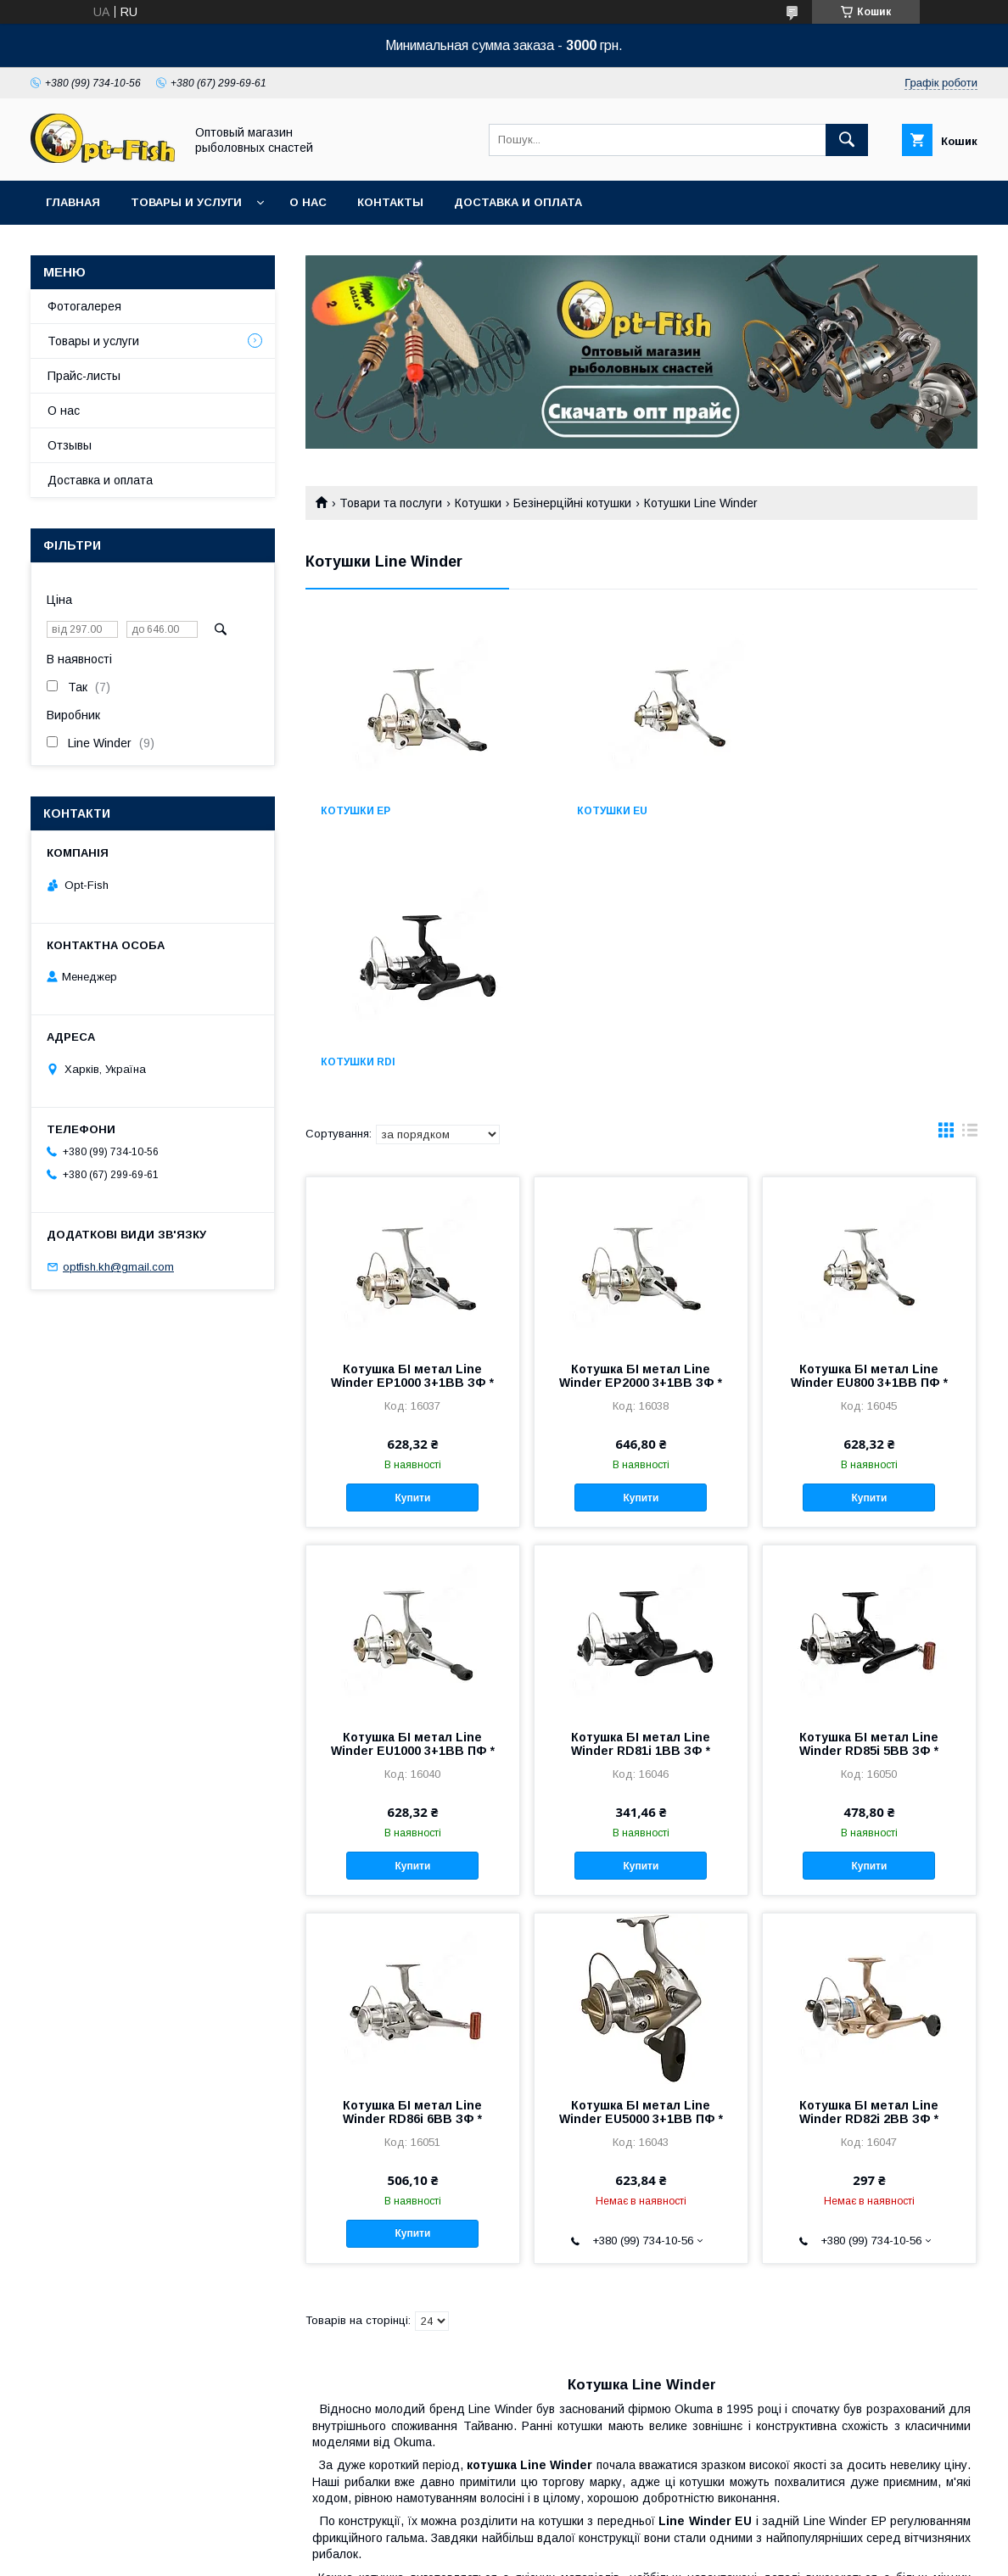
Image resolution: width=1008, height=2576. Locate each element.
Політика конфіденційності (592, 2553)
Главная (73, 202)
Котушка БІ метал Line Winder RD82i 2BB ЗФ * (868, 1861)
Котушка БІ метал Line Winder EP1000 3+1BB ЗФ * (412, 1124)
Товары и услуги (186, 202)
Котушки (478, 503)
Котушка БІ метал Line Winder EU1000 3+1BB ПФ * (413, 1492)
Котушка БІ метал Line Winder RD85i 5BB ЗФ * (868, 1492)
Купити (412, 1247)
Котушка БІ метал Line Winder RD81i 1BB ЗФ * (640, 1492)
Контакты (390, 202)
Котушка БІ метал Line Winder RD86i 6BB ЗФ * (412, 1861)
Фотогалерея (84, 306)
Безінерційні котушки (572, 503)
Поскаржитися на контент (459, 2553)
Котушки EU (587, 811)
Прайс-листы (84, 376)
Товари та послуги (390, 503)
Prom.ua (584, 2538)
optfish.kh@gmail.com (118, 1266)
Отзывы (70, 445)
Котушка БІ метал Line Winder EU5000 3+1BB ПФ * (641, 1861)
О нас (308, 202)
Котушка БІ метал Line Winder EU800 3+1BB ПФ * (869, 1124)
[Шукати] (847, 140)
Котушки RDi (820, 811)
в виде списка (969, 883)
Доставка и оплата (518, 202)
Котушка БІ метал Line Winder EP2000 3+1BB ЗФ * (640, 1124)
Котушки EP (355, 811)
